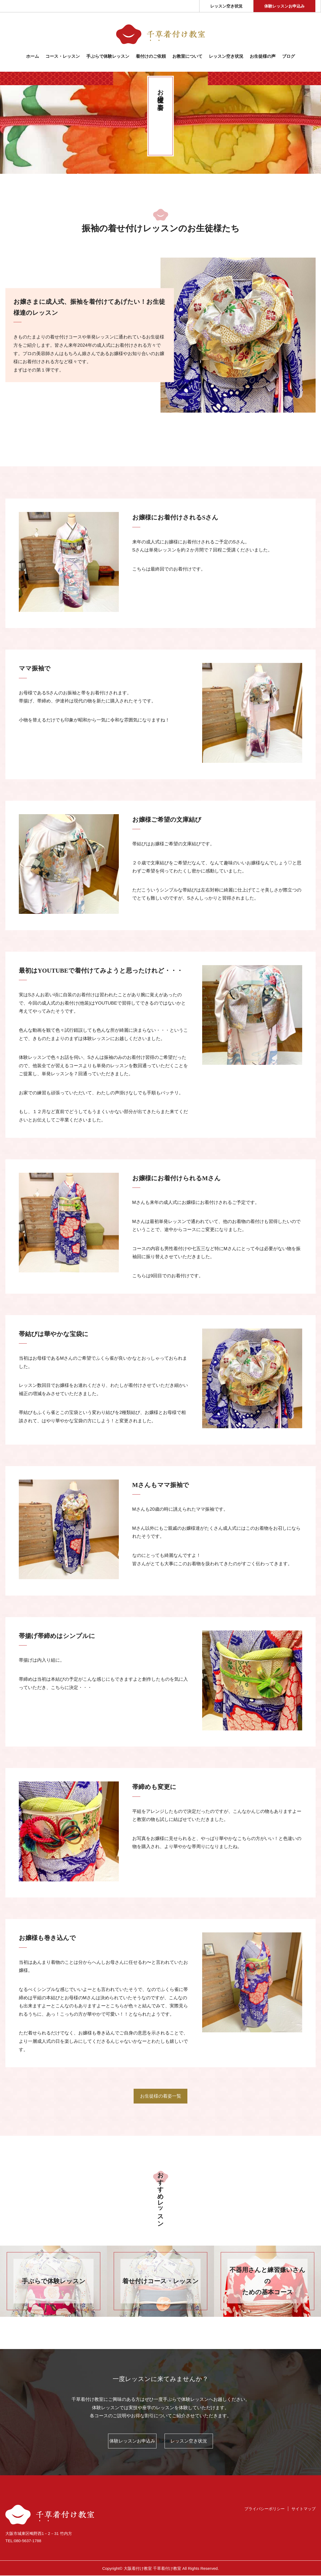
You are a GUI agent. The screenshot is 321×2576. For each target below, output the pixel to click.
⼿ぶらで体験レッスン (107, 56)
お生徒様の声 (263, 56)
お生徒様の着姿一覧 (160, 2096)
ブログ (288, 56)
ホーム (32, 56)
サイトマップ (303, 2508)
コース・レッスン (62, 56)
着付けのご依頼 (151, 56)
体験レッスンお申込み (284, 6)
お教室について (187, 56)
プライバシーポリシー (264, 2508)
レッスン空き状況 (226, 6)
